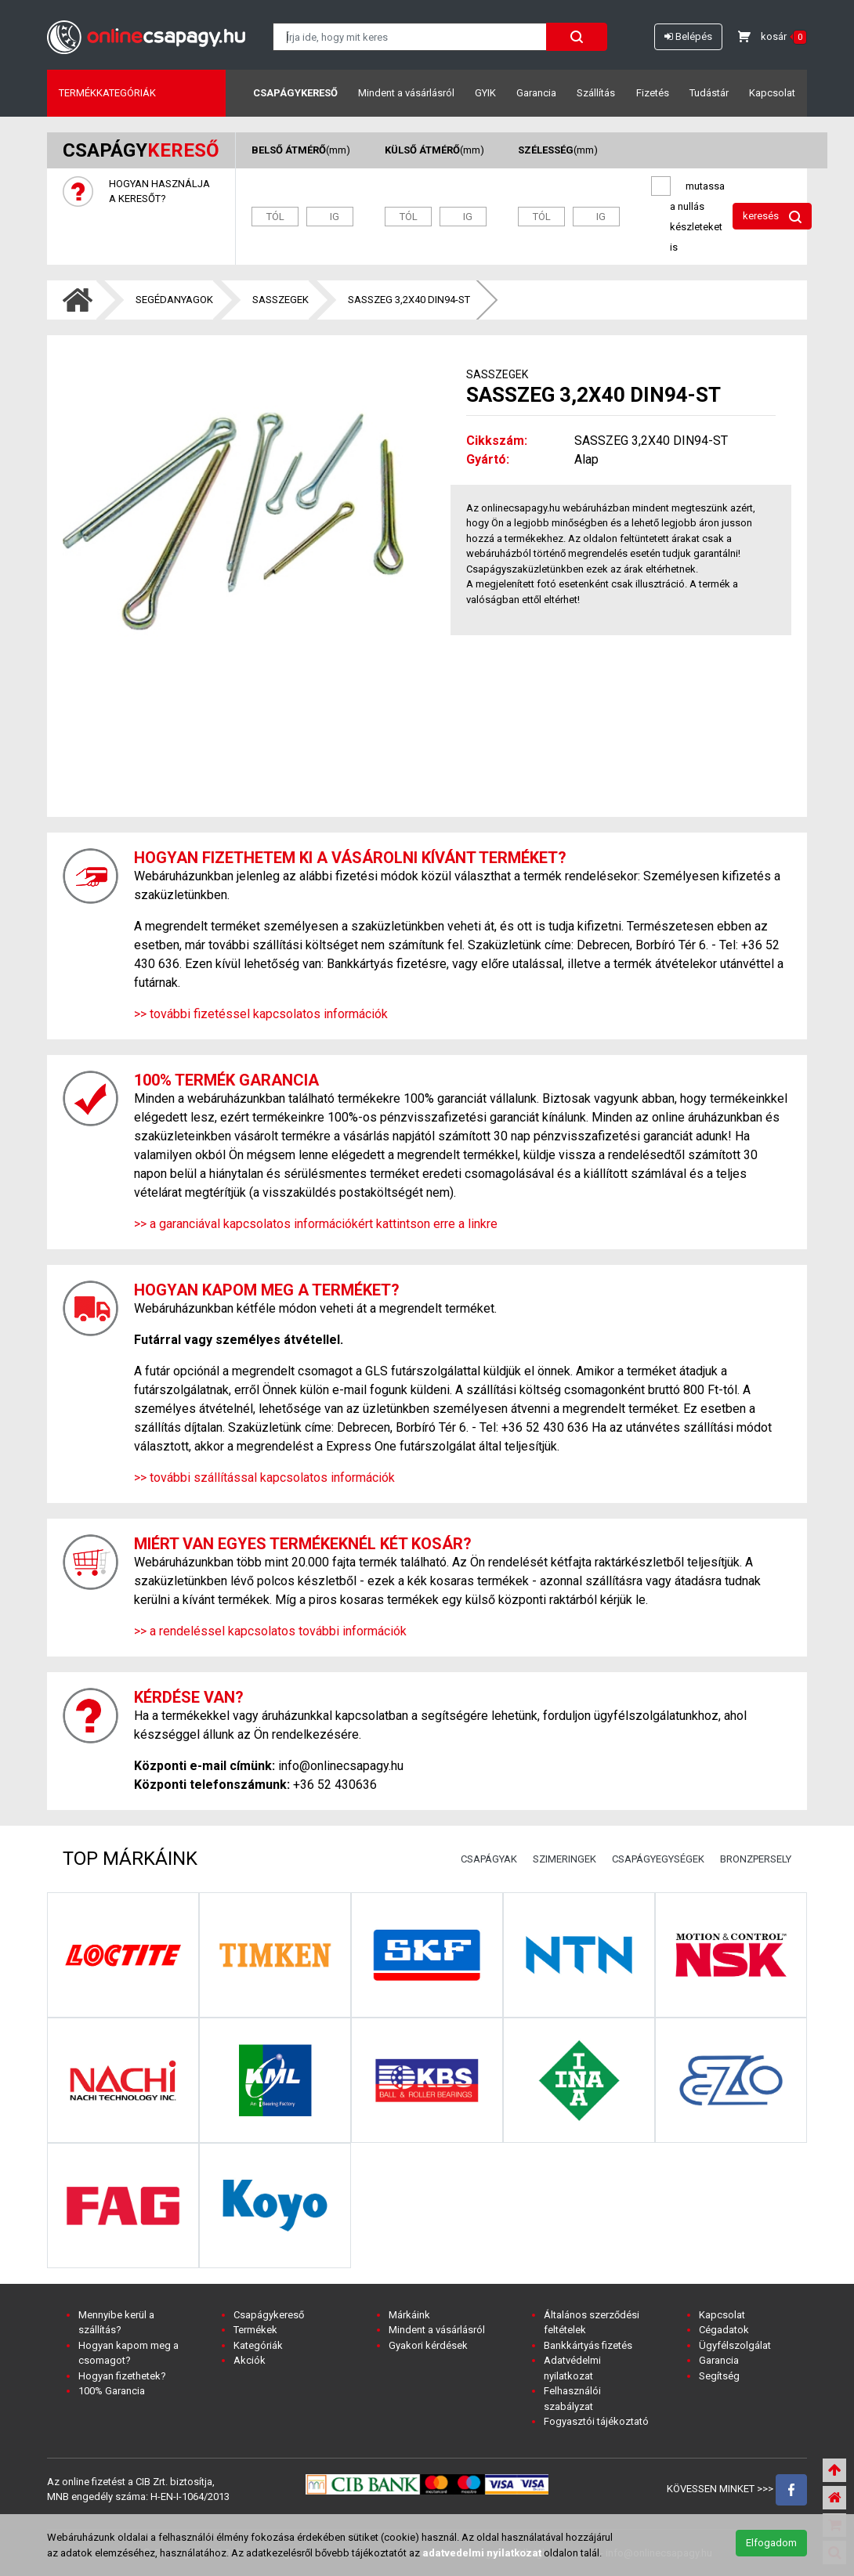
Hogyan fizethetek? (122, 2376)
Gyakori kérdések (428, 2345)
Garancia (536, 93)
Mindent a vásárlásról (406, 93)
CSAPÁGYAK (489, 1859)
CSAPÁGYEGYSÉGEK (658, 1859)
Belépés (688, 36)
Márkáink (409, 2315)
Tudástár (709, 93)
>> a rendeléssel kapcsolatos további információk (270, 1631)
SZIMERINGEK (564, 1859)
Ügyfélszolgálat (735, 2345)
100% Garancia (111, 2391)
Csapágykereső (295, 93)
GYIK (485, 93)
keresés (772, 216)
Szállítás (596, 93)
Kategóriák (258, 2345)
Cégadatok (724, 2330)
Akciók (249, 2360)
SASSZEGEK (280, 299)
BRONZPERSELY (755, 1859)
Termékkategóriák (107, 93)
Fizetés (652, 93)
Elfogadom (771, 2543)
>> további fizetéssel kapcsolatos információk (261, 1013)
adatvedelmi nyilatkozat (481, 2553)
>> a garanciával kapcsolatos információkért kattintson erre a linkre (316, 1223)
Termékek (255, 2330)
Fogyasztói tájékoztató (596, 2421)
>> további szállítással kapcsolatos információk (264, 1477)
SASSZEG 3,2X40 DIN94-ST (409, 299)
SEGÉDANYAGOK (174, 299)
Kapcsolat (772, 93)
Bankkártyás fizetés (588, 2345)
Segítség (719, 2376)
